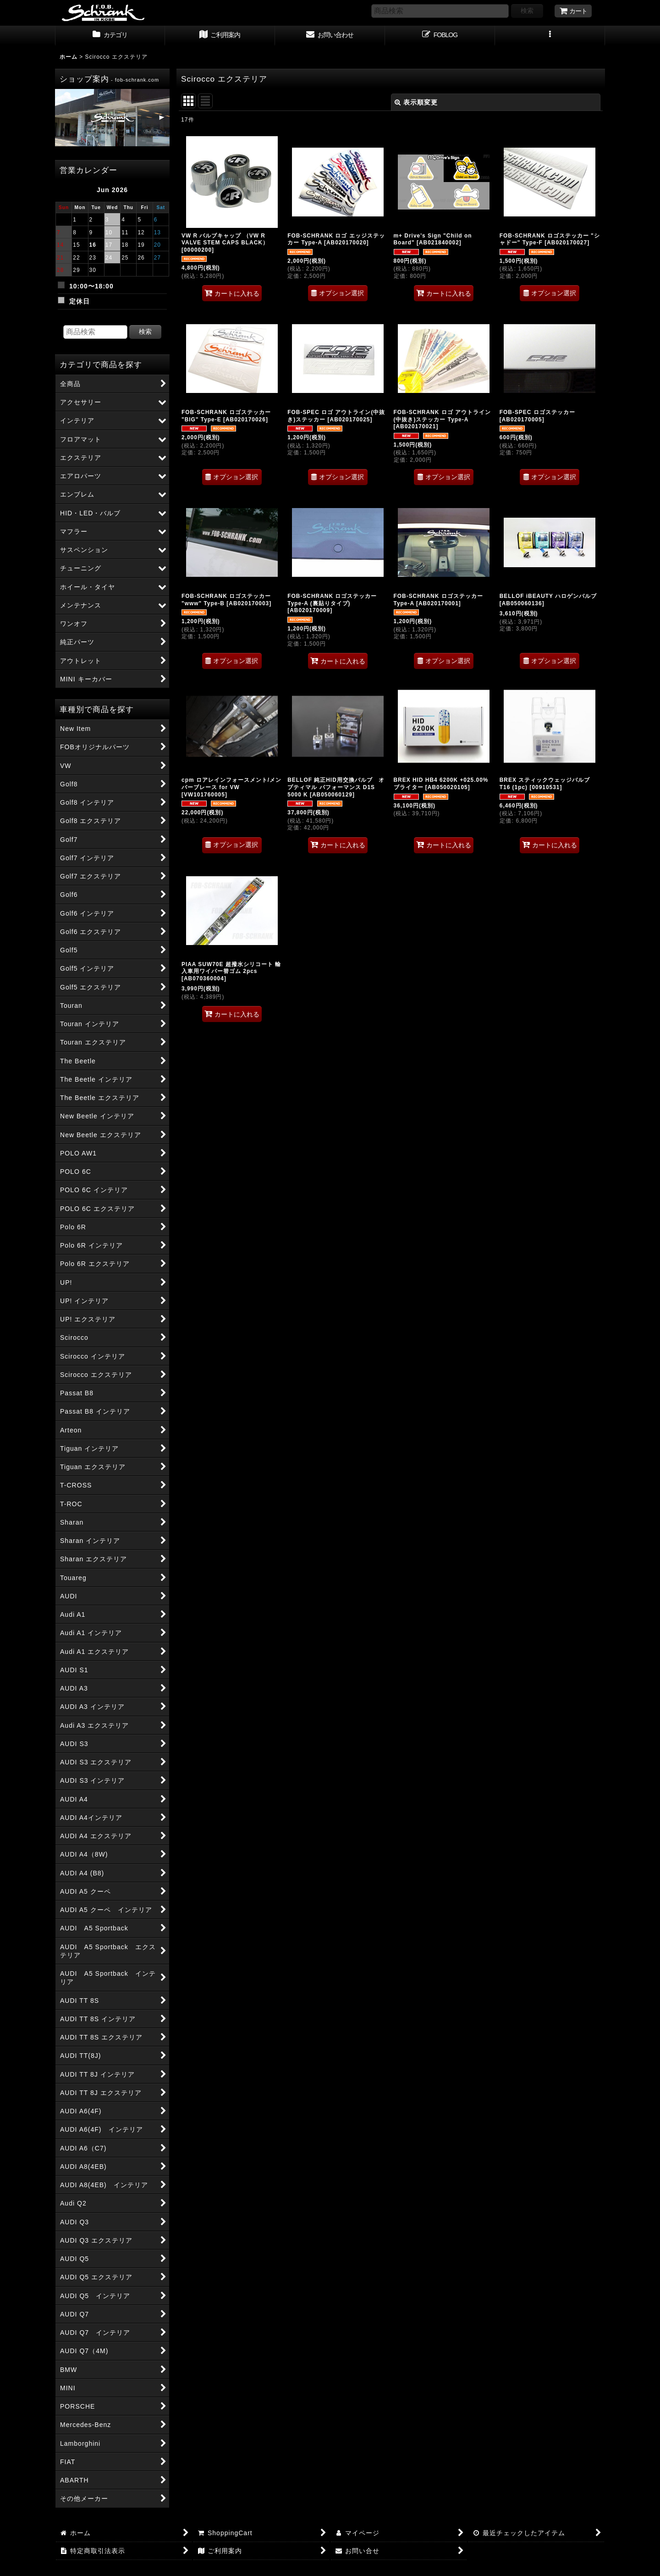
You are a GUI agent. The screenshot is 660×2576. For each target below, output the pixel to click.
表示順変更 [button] (416, 102)
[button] (550, 36)
